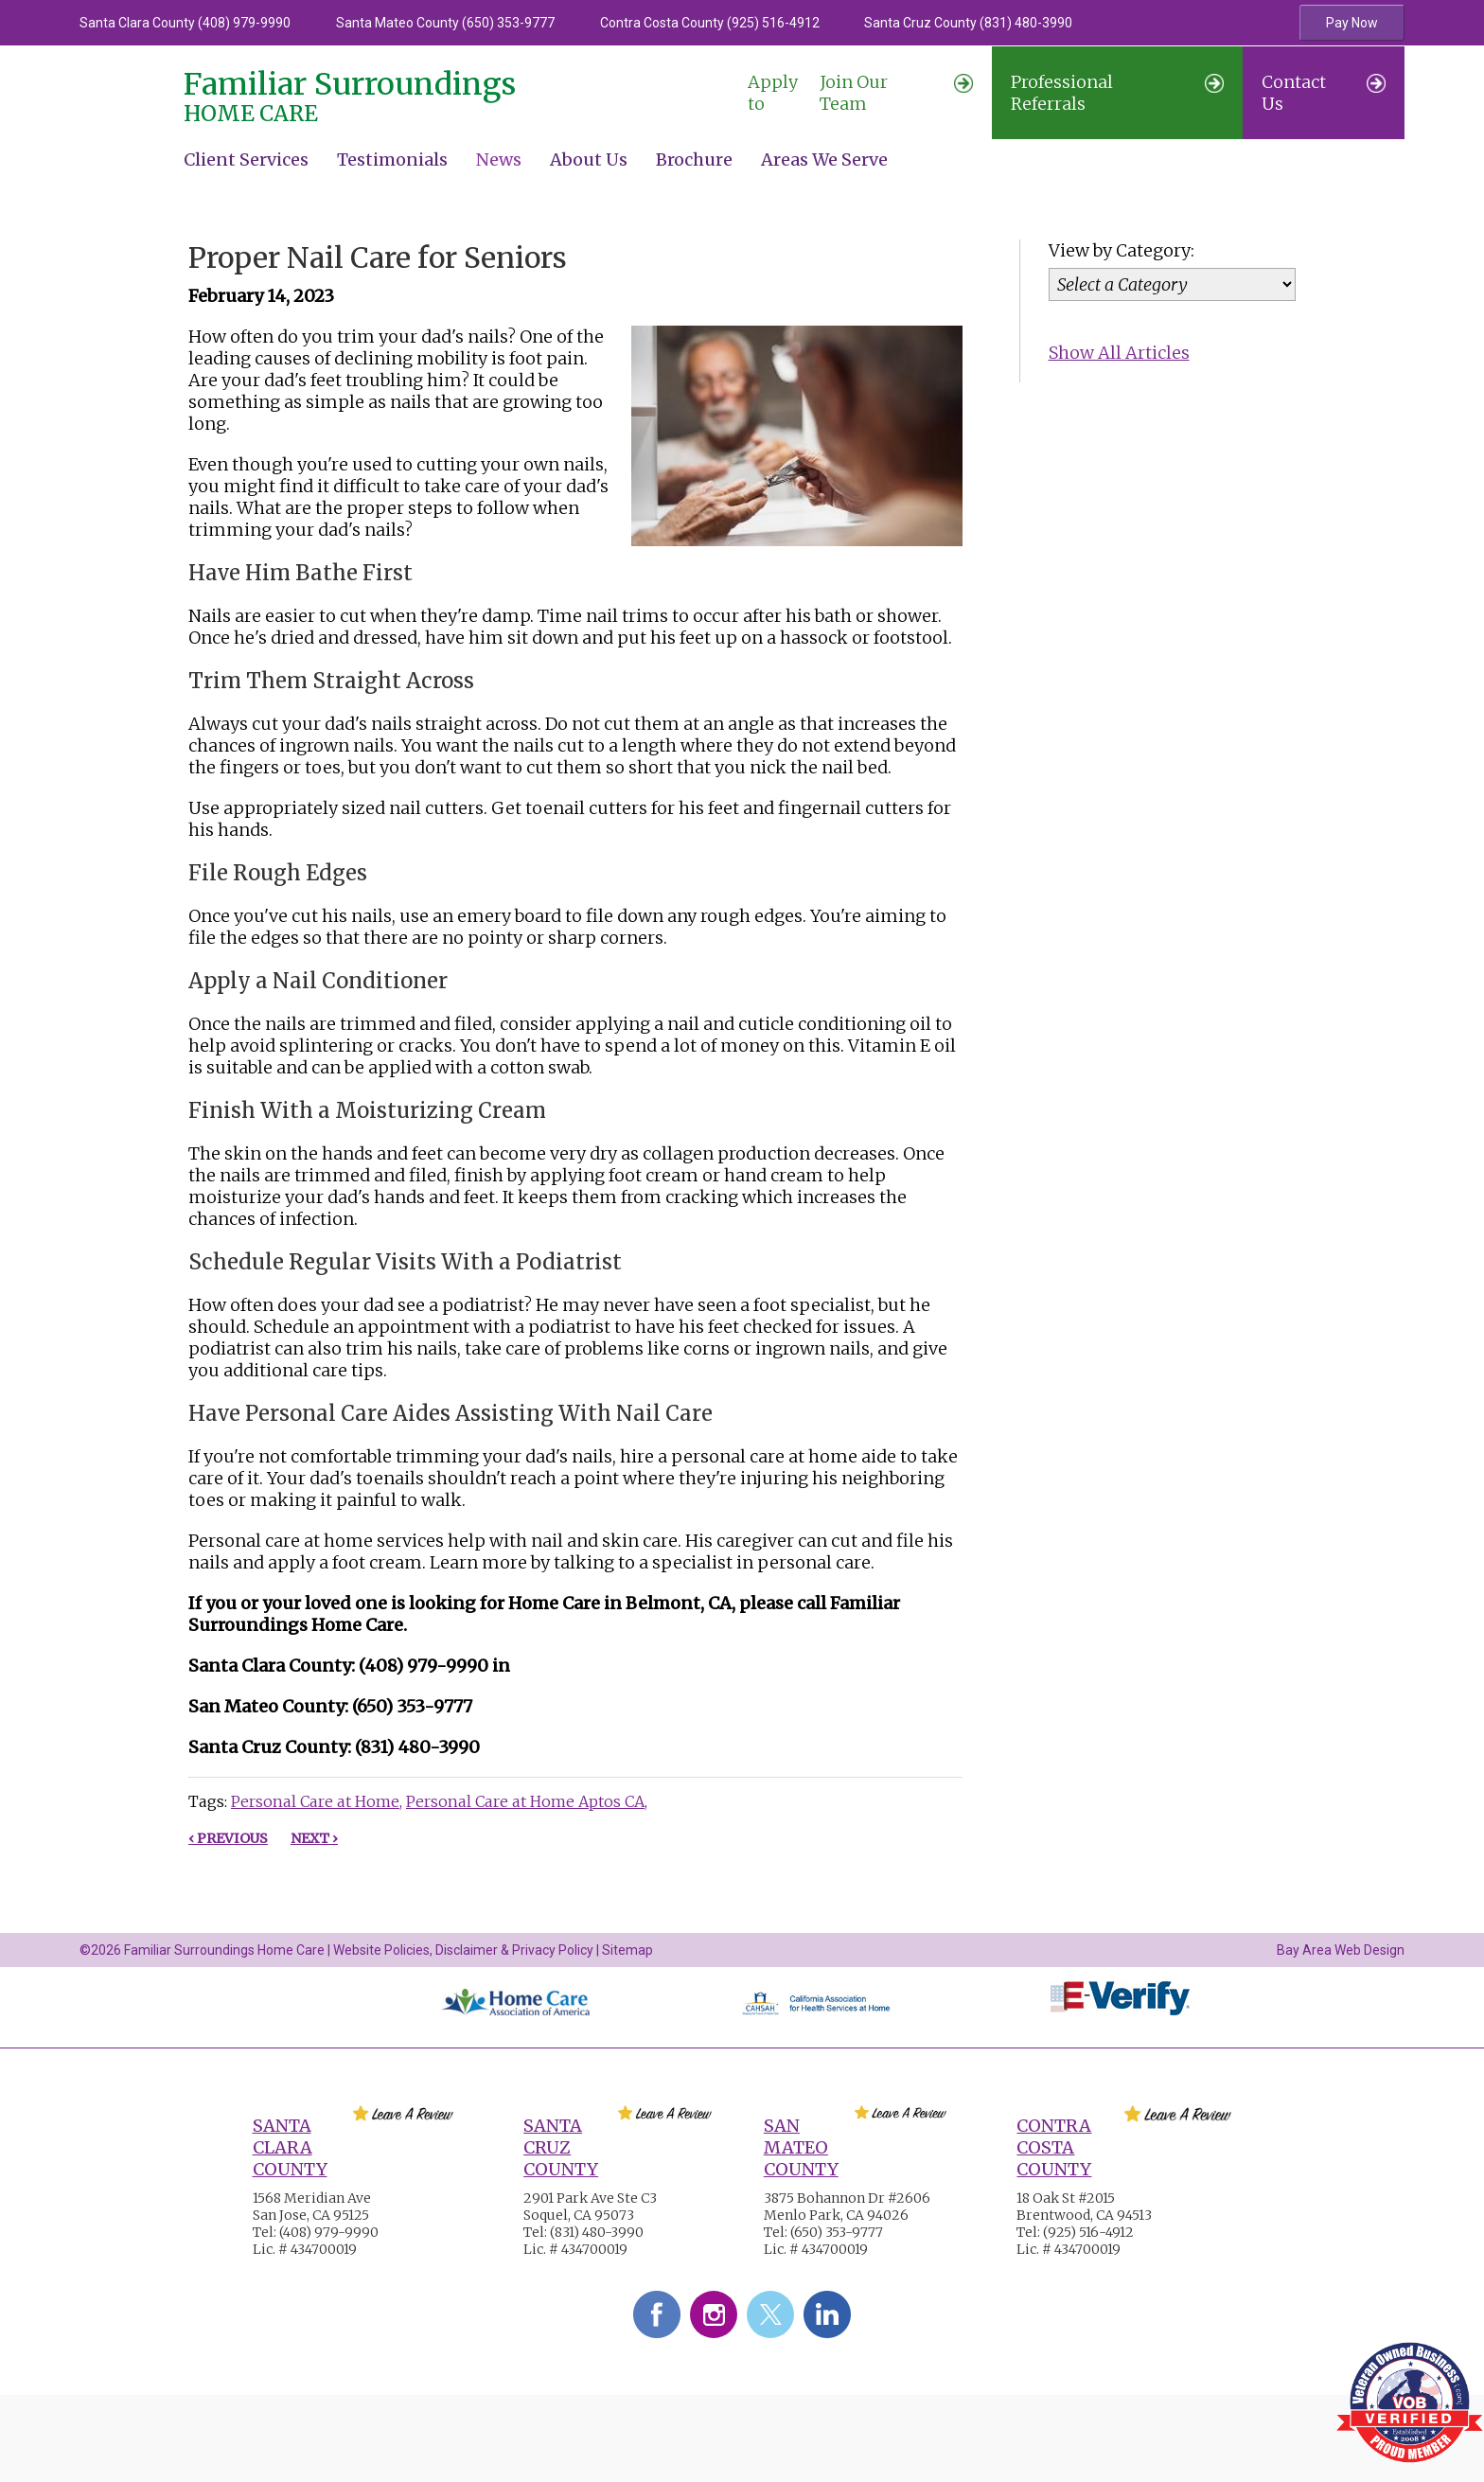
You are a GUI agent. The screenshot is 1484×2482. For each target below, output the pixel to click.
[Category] (1173, 284)
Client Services (246, 159)
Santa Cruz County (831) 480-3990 (968, 22)
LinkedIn (827, 2314)
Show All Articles (1119, 352)
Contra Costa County (1053, 2147)
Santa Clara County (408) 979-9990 (185, 22)
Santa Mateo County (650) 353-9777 (445, 22)
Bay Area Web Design (1340, 1950)
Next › (314, 1838)
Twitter (770, 2314)
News (498, 159)
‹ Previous (228, 1838)
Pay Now (1352, 22)
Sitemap (627, 1950)
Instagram (713, 2314)
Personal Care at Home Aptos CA (525, 1801)
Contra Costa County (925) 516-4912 (710, 22)
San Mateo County (801, 2147)
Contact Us (1324, 93)
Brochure (694, 159)
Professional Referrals (1117, 93)
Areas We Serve (824, 159)
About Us (588, 159)
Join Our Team (860, 93)
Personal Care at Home (315, 1801)
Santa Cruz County (560, 2147)
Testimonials (392, 159)
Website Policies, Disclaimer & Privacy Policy (463, 1950)
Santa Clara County (290, 2147)
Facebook (656, 2314)
